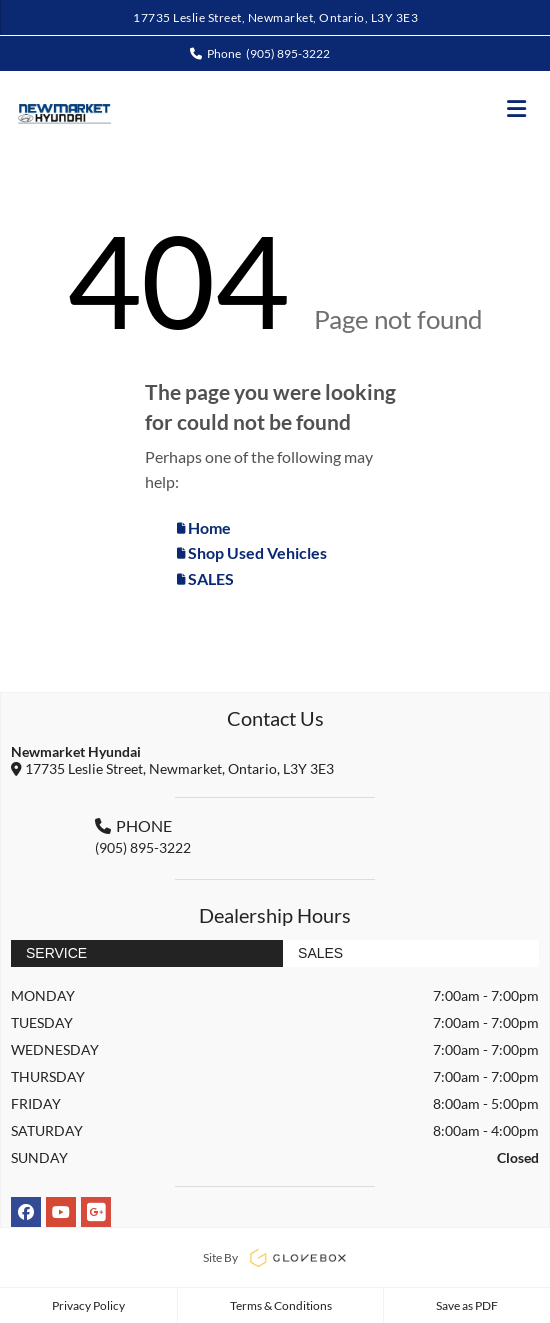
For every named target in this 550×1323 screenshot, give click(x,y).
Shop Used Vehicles (252, 552)
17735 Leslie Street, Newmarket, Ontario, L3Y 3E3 (275, 17)
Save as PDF (467, 1305)
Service (56, 953)
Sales (320, 953)
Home (204, 527)
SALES (205, 578)
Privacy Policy (88, 1305)
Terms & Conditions (281, 1305)
